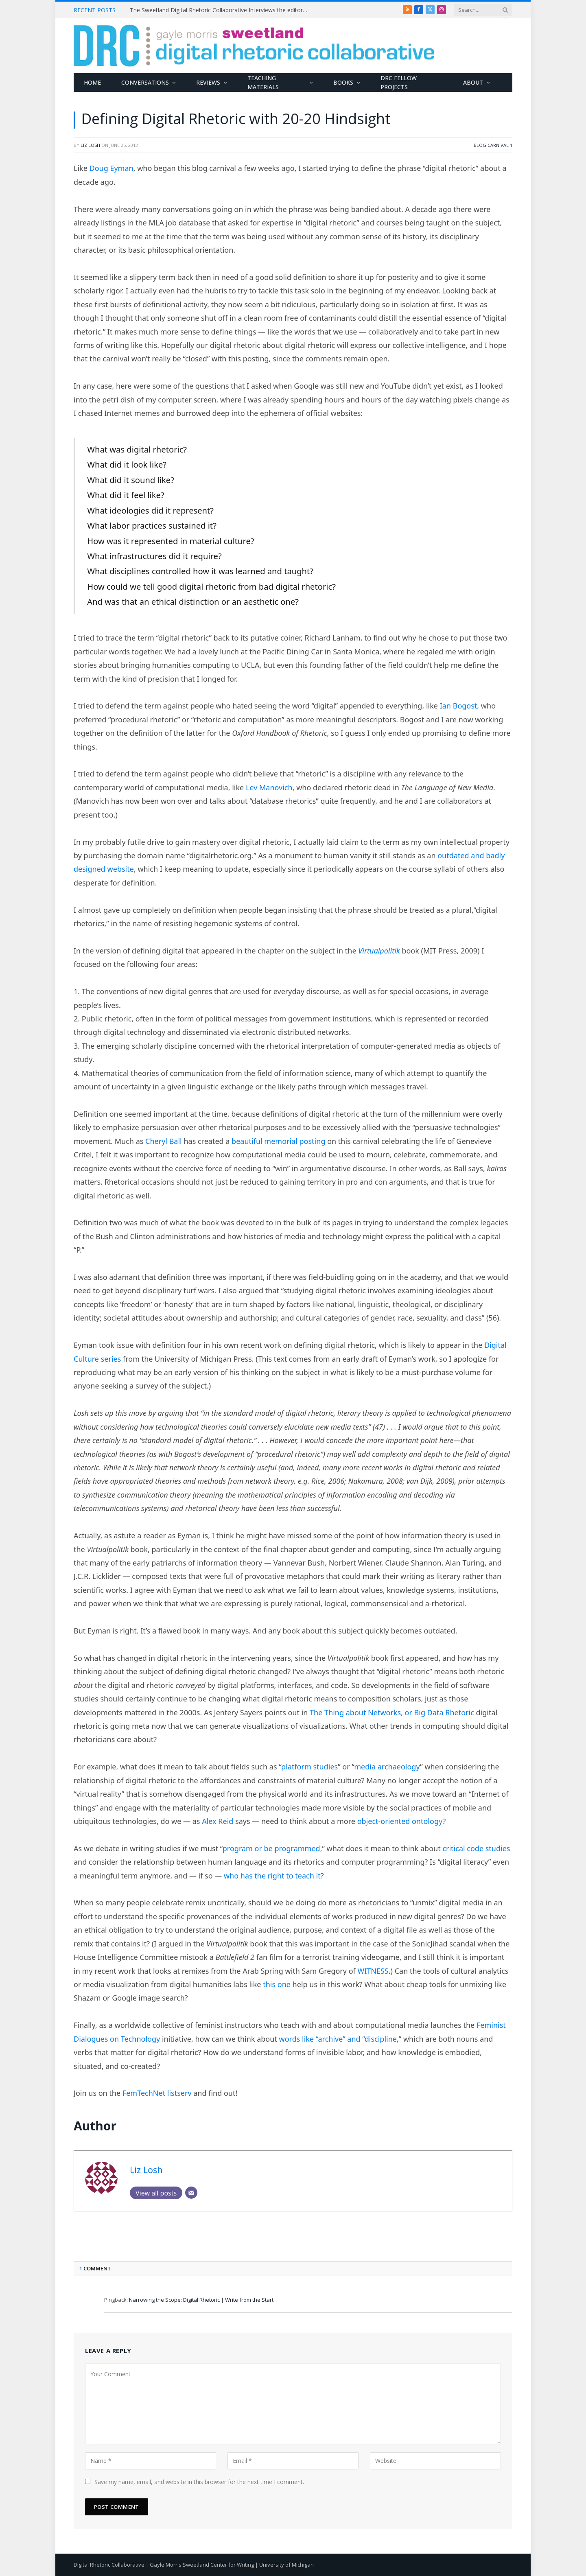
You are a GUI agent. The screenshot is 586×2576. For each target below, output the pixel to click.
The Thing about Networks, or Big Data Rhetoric (392, 1712)
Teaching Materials (263, 82)
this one (277, 1984)
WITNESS (372, 1971)
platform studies (309, 1766)
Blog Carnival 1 (493, 145)
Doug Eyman (111, 168)
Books (343, 82)
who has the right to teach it (272, 1876)
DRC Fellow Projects (398, 82)
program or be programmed (271, 1848)
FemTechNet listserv (157, 2093)
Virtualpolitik (379, 951)
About (473, 82)
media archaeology (387, 1766)
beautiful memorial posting (278, 1141)
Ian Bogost (458, 706)
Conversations (145, 82)
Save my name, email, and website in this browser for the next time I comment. (199, 2482)
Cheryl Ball (163, 1141)
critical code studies (476, 1848)
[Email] (191, 2193)
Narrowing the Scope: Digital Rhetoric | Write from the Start (201, 2299)
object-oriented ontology (400, 1821)
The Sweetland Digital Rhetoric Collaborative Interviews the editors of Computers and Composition (221, 10)
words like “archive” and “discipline (338, 2039)
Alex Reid (217, 1821)
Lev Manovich (269, 787)
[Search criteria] (483, 10)
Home (92, 82)
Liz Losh (90, 145)
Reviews (208, 82)
